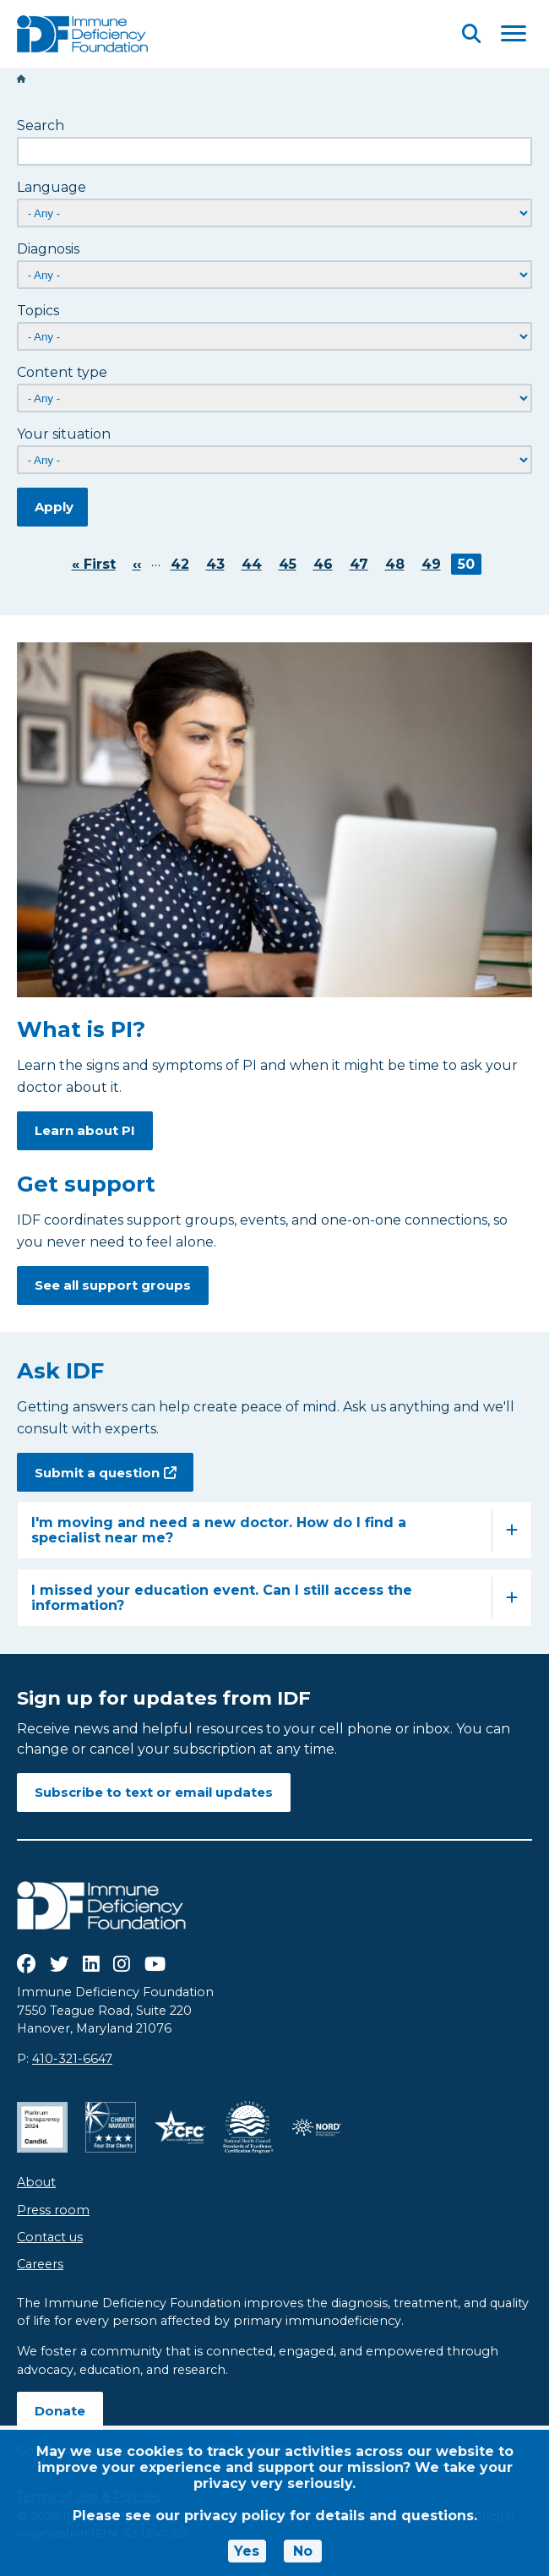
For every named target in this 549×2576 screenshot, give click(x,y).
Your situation (64, 434)
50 (469, 564)
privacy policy (234, 2516)
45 (291, 564)
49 (434, 564)
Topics (38, 311)
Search (40, 125)
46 (326, 564)
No (303, 2551)
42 (183, 564)
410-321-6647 (72, 2058)
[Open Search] (471, 33)
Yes (246, 2551)
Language (51, 187)
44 (255, 564)
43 (218, 564)
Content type (62, 372)
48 (398, 564)
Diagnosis (48, 249)
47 (362, 564)
